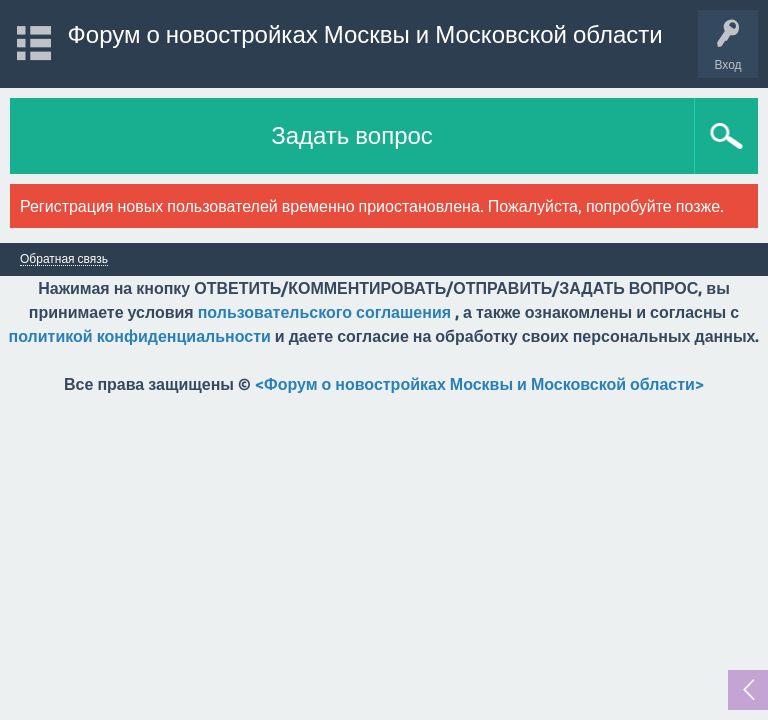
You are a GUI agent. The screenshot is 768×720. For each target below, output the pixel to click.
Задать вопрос (352, 135)
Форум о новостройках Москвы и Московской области (365, 34)
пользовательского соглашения (324, 312)
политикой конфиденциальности (140, 336)
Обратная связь (64, 259)
